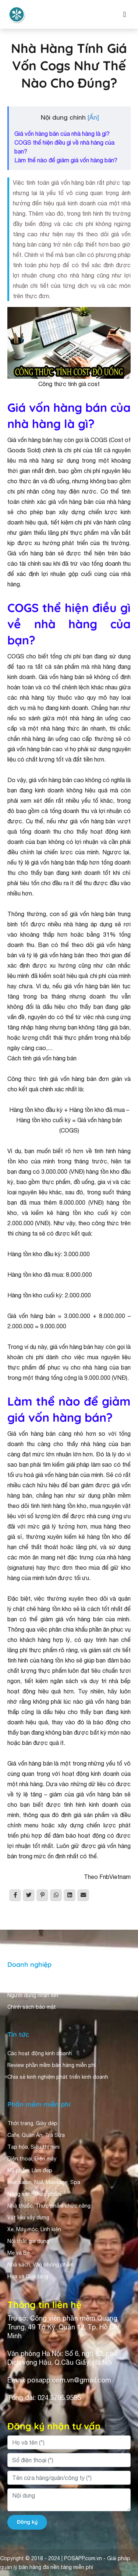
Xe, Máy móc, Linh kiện (34, 2229)
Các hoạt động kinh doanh (39, 2053)
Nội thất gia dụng (28, 2241)
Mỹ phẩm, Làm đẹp (29, 2170)
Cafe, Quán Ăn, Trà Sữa (36, 2135)
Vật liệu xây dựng (28, 2217)
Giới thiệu (19, 1983)
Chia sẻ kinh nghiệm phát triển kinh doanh (57, 2077)
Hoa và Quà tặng (27, 2276)
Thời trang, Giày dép (32, 2123)
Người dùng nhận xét (33, 1995)
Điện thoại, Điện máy (31, 2159)
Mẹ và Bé (18, 2253)
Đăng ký (27, 2522)
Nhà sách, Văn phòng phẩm (40, 2265)
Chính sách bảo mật (31, 2007)
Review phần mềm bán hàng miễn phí (51, 2065)
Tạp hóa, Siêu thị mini (33, 2147)
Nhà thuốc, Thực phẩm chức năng (49, 2206)
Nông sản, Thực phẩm (34, 2194)
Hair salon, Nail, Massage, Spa (43, 2182)
